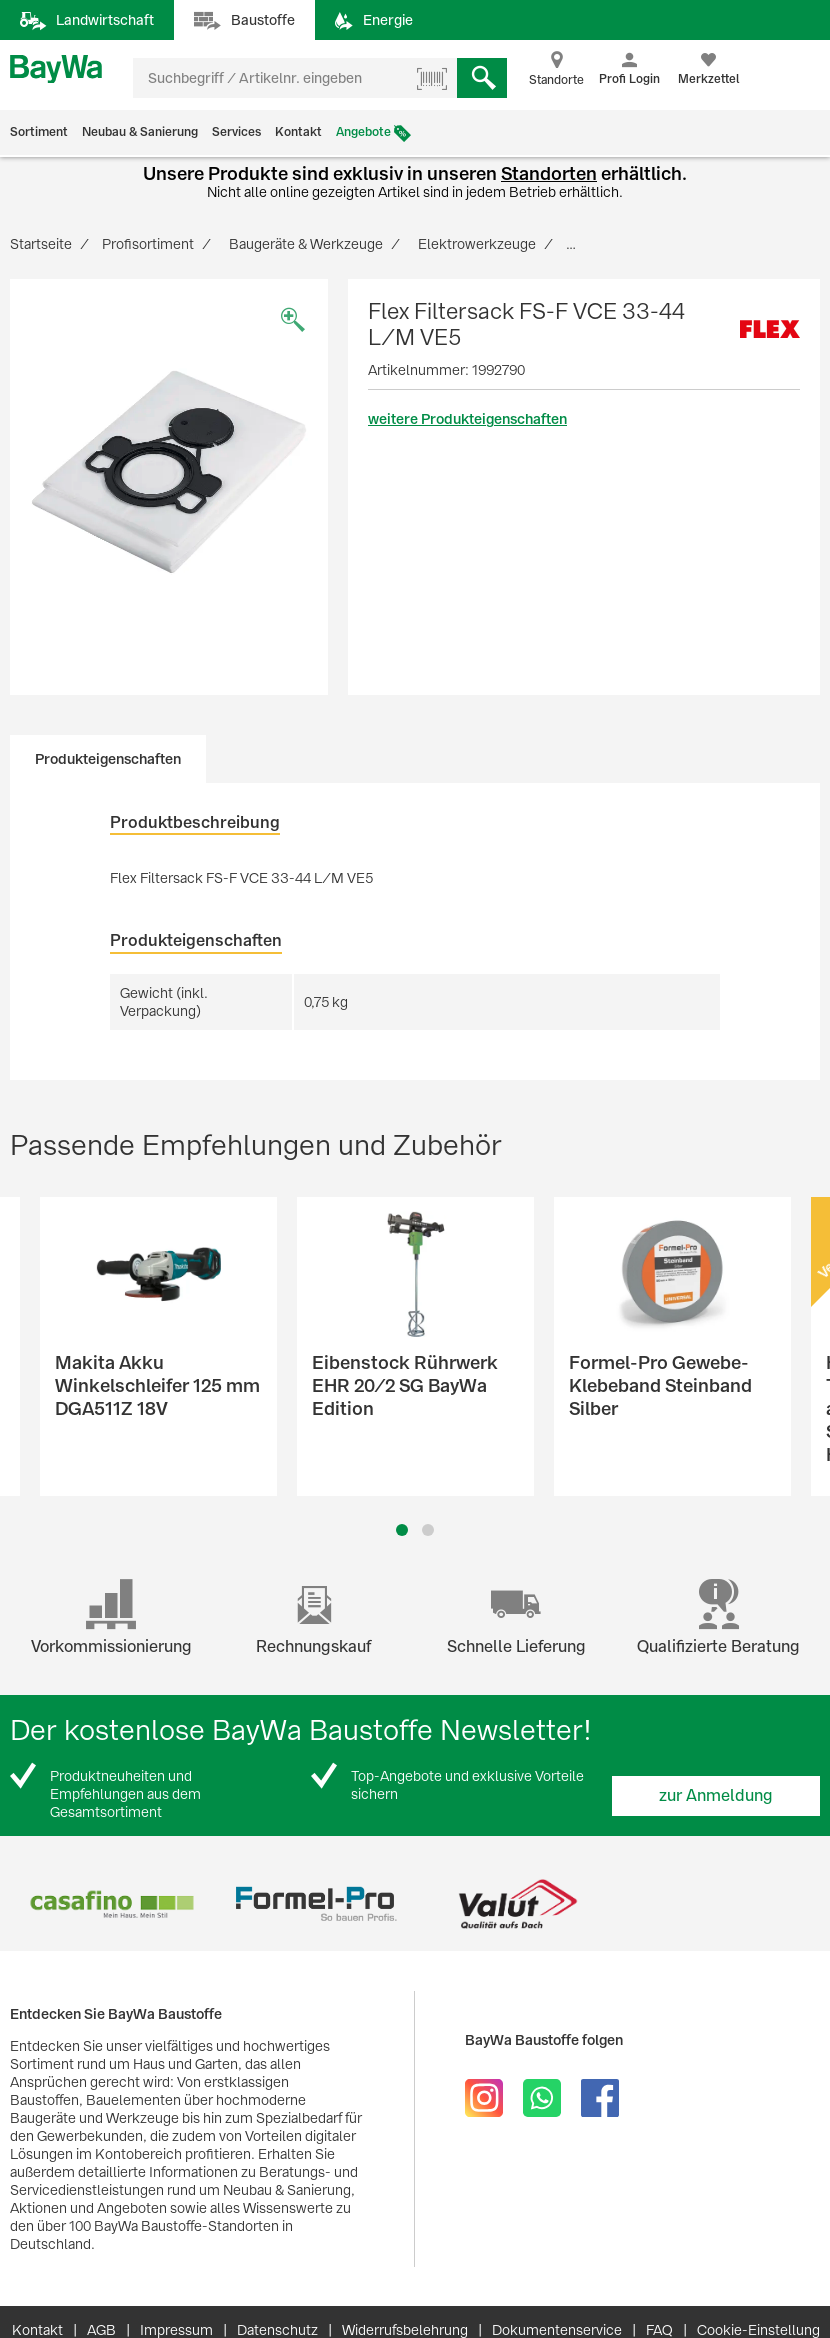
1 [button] (402, 1530)
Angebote (363, 132)
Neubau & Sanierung (140, 132)
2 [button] (428, 1530)
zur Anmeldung (716, 1795)
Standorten (549, 173)
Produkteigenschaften (108, 759)
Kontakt (298, 132)
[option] (169, 472)
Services (236, 132)
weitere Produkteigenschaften (467, 419)
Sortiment (39, 132)
